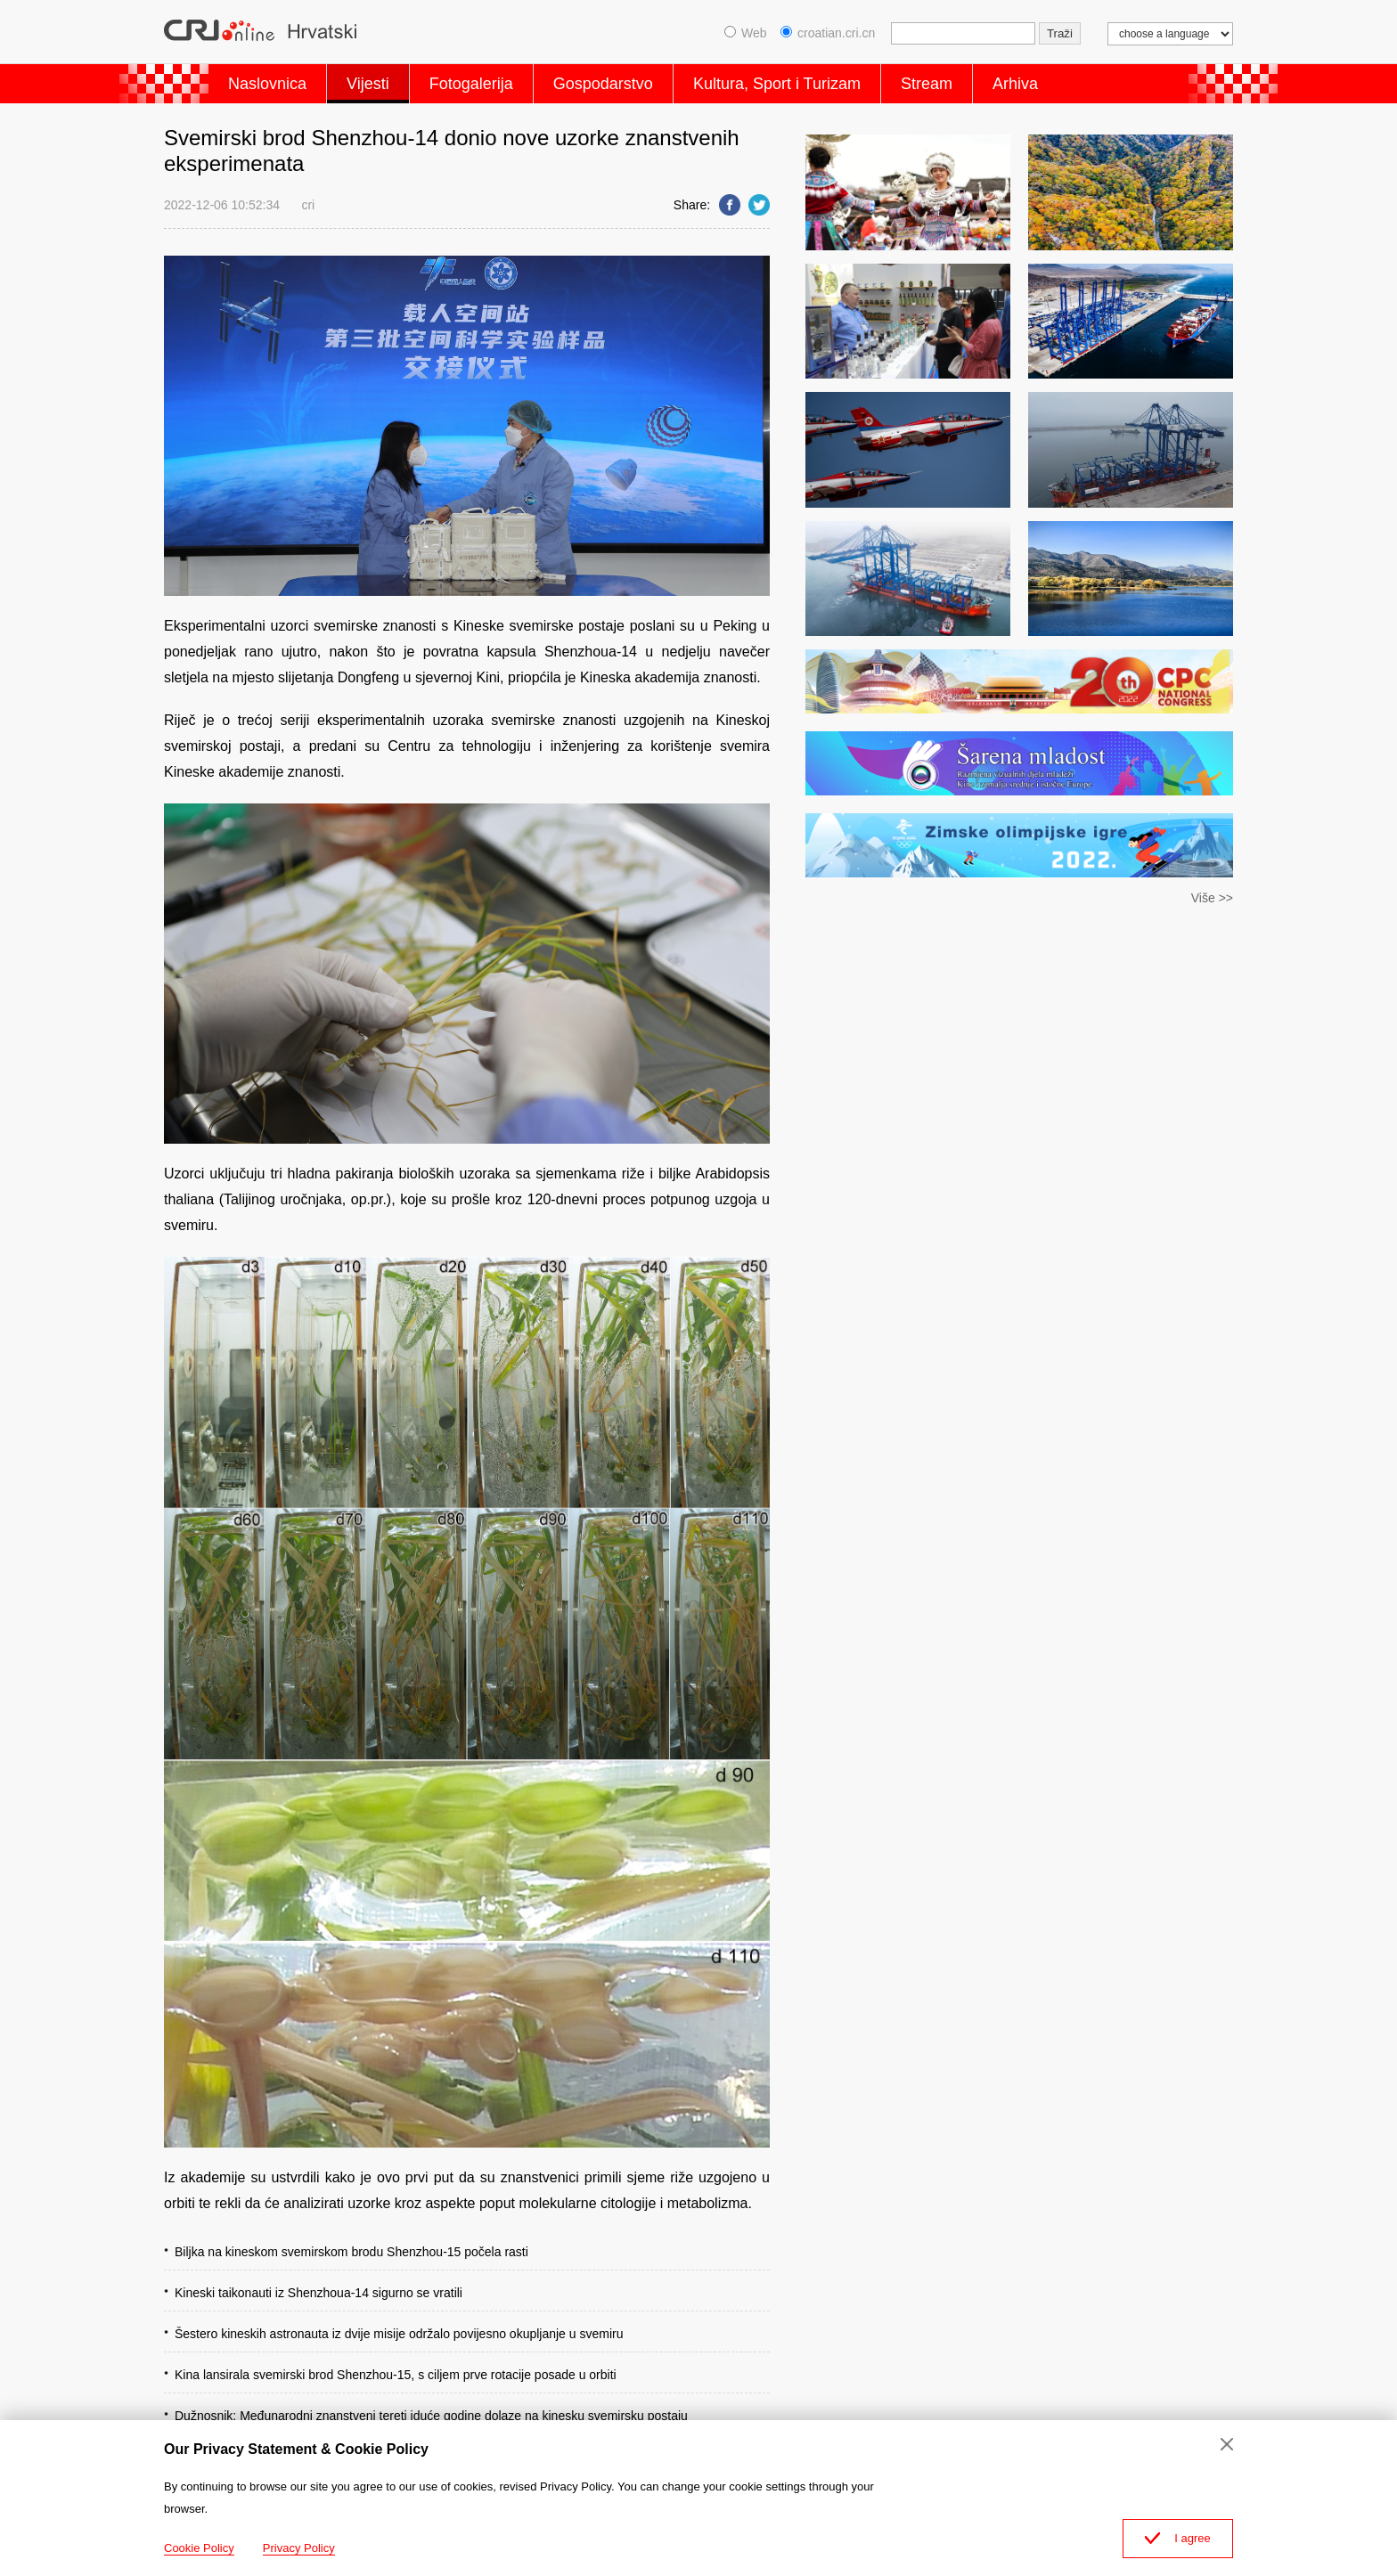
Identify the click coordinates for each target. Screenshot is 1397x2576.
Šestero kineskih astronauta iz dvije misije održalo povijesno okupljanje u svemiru (399, 2334)
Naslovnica (267, 84)
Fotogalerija (471, 84)
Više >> (1212, 898)
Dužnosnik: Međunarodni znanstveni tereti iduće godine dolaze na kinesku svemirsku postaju (431, 2416)
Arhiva (1015, 84)
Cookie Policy (199, 2548)
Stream (926, 84)
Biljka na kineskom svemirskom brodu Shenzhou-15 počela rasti (351, 2252)
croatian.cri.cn (827, 33)
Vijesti (368, 84)
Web (745, 33)
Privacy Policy (299, 2548)
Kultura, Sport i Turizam (777, 84)
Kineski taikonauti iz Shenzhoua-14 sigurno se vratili (318, 2293)
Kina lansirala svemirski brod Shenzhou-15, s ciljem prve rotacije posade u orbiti (396, 2375)
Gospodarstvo (603, 84)
